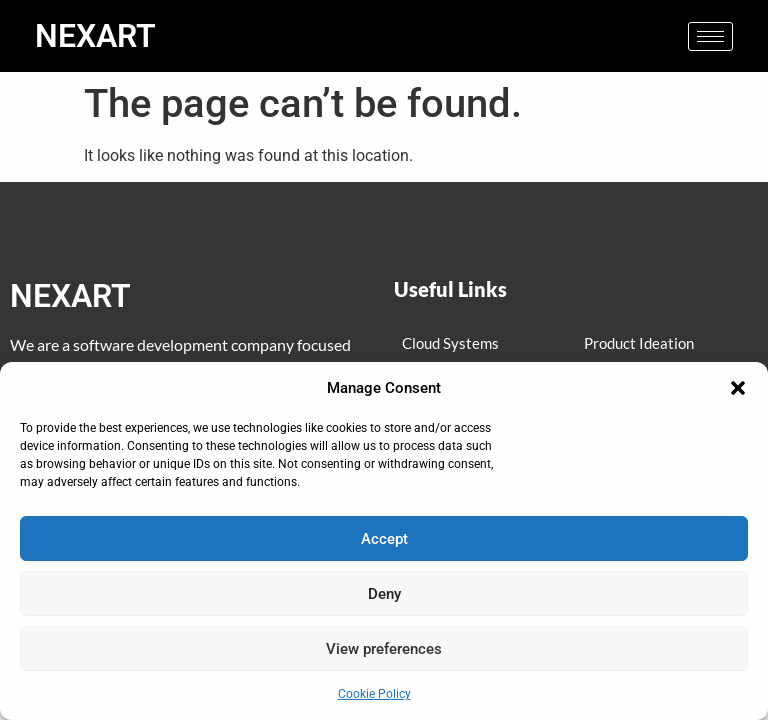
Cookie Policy (374, 694)
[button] (738, 388)
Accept (384, 539)
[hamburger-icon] (710, 36)
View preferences (384, 649)
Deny (384, 594)
